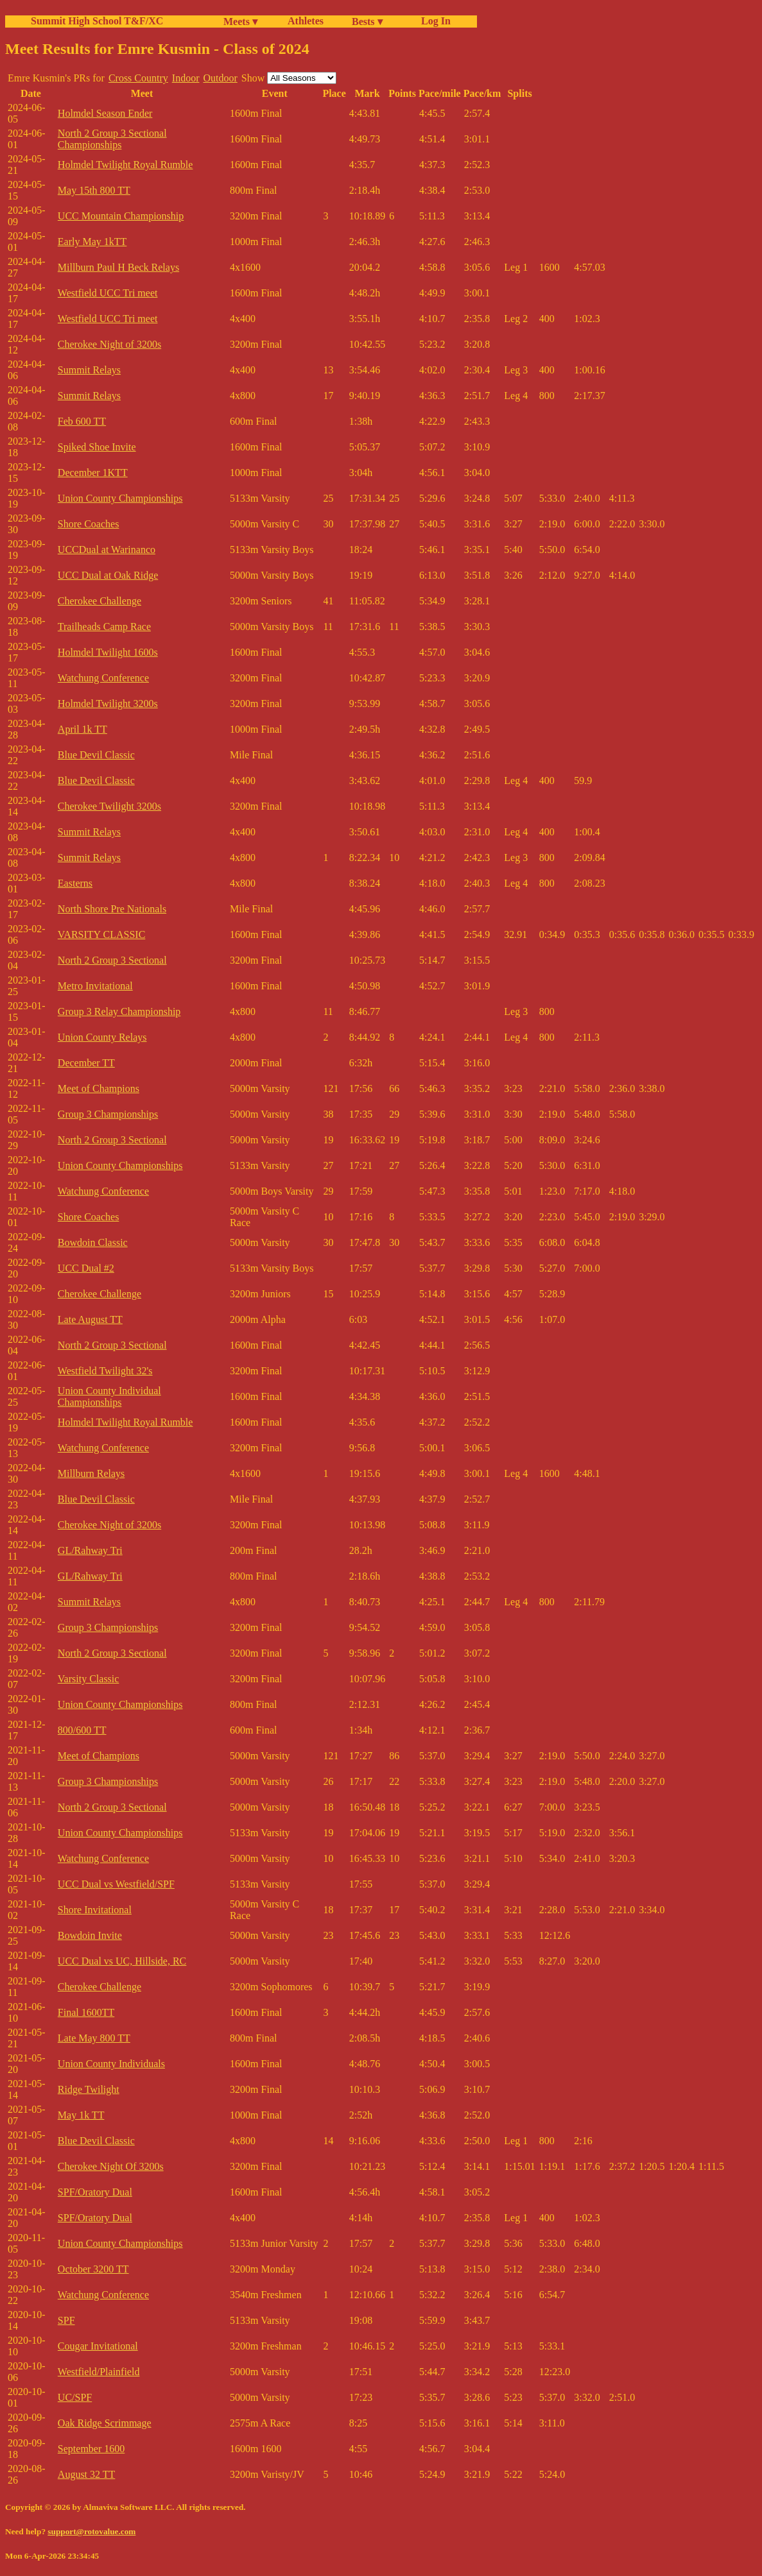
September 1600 (91, 2448)
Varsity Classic (88, 1678)
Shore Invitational (95, 1909)
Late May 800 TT (94, 2038)
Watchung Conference (103, 677)
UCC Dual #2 (86, 1268)
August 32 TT (86, 2474)
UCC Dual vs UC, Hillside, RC (122, 1961)
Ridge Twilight (88, 2089)
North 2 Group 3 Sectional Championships (112, 139)
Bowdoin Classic (93, 1242)
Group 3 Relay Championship (119, 1011)
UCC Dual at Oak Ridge (108, 575)
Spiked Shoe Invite (97, 446)
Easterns (75, 883)
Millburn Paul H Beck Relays (118, 267)
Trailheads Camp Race (104, 626)
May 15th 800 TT (94, 190)
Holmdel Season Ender (105, 113)
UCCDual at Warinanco (106, 549)
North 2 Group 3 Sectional (112, 960)
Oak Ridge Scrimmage (105, 2423)
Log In (433, 20)
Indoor (186, 78)
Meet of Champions (98, 1088)
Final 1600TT (86, 2012)
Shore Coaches (88, 523)
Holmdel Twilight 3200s (108, 703)
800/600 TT (82, 1730)
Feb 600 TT (82, 421)
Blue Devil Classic (96, 754)
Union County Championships (120, 498)
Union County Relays (102, 1037)
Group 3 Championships (108, 1114)
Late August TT (90, 1319)
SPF (66, 2320)
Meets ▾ (240, 21)
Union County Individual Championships (109, 1396)
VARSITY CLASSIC (101, 934)
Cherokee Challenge (99, 600)
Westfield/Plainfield (99, 2371)
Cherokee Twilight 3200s (109, 806)
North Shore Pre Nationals (112, 908)
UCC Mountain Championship (121, 215)
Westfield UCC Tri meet (108, 292)
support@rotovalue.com (91, 2531)
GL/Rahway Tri (90, 1550)
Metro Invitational (95, 985)
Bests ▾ (367, 21)
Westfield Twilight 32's (105, 1370)
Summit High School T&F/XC (97, 20)
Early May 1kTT (92, 241)
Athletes (306, 20)
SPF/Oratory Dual (95, 2192)
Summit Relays (89, 369)
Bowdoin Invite (90, 1935)
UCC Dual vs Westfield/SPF (116, 1884)
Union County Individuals (111, 2063)
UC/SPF (75, 2397)
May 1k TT (81, 2115)
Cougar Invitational (98, 2346)
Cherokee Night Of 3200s (111, 2166)
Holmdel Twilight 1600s (108, 652)
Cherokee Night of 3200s (109, 344)
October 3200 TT (93, 2269)
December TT (86, 1062)
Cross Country (138, 78)
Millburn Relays (91, 1473)
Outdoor (220, 78)
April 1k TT (82, 729)
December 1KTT (93, 472)
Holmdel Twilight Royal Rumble (125, 164)
